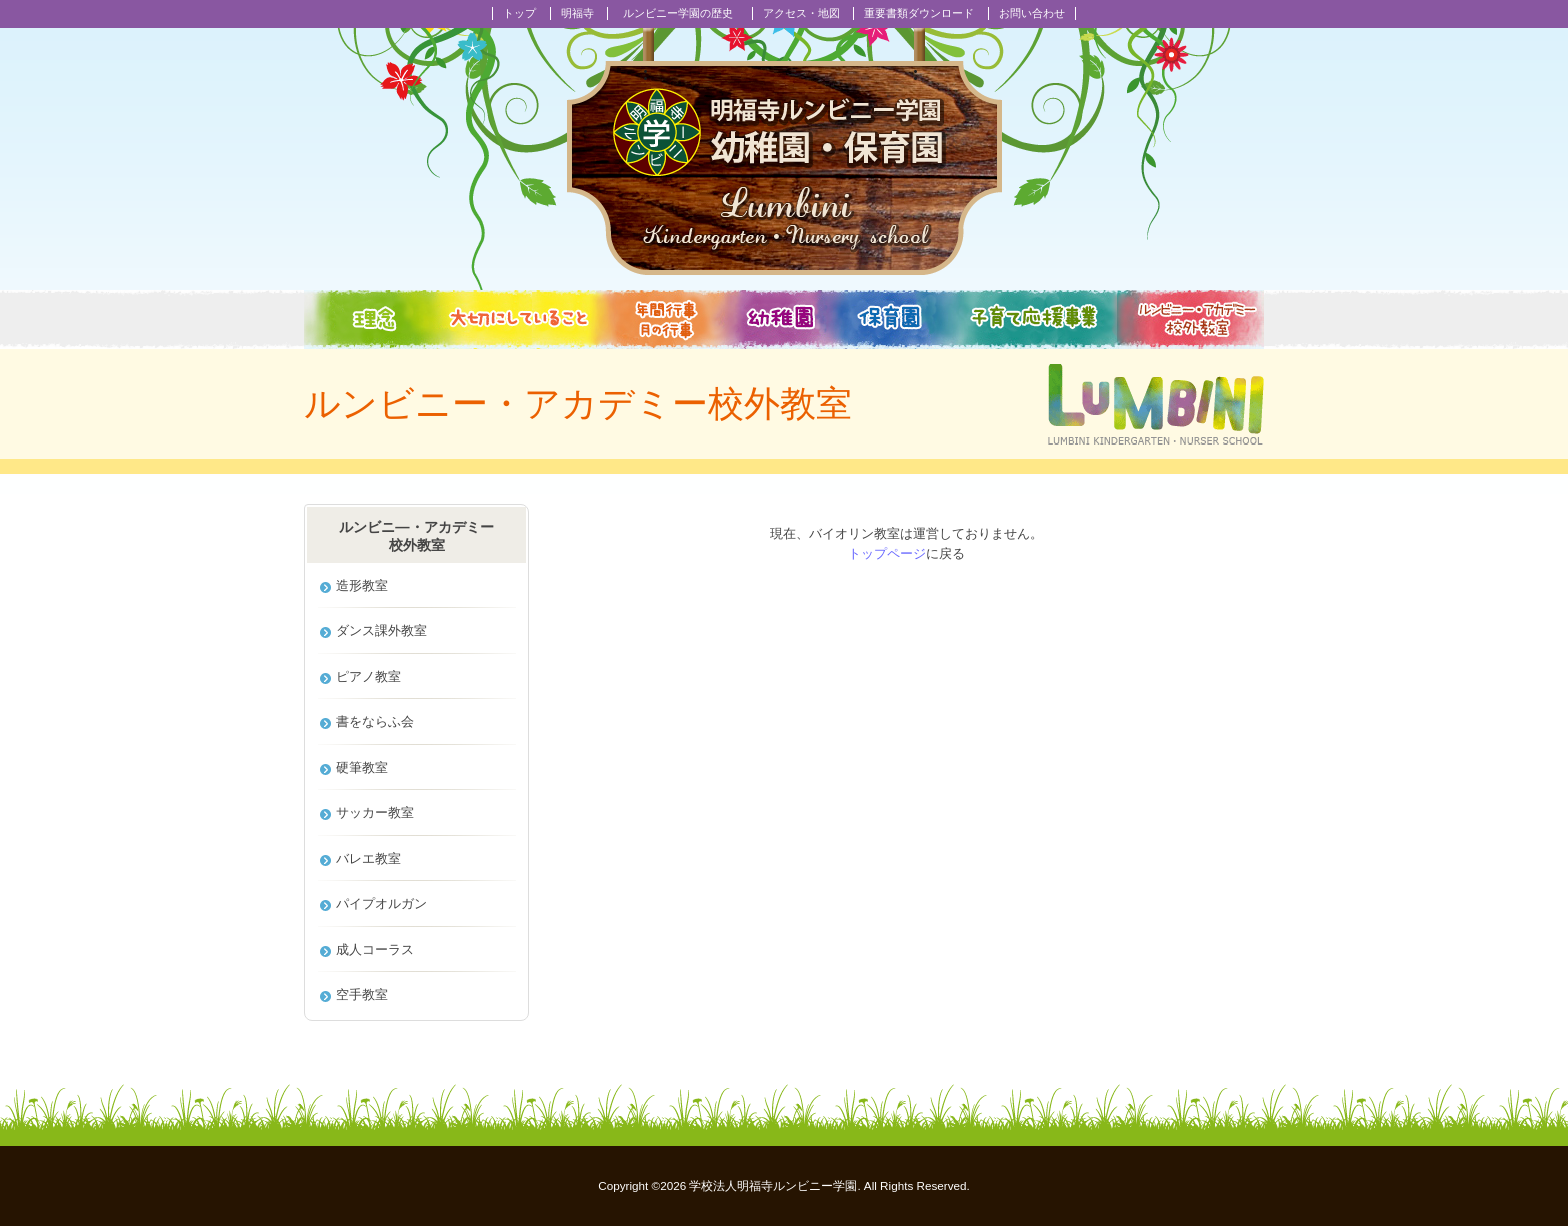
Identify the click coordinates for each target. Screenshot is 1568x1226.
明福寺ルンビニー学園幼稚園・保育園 (784, 151)
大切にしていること (518, 319)
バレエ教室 (368, 858)
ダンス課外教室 (381, 630)
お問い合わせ (1032, 13)
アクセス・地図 (801, 13)
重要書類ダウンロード (919, 13)
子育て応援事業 (1033, 319)
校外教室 (1190, 319)
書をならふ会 (375, 721)
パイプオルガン (381, 903)
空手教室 (362, 994)
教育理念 (366, 319)
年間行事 (667, 319)
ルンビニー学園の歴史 (678, 13)
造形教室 (362, 585)
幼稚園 (782, 319)
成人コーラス (375, 949)
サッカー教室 (375, 812)
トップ (519, 13)
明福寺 (577, 13)
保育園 (893, 319)
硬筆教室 (362, 767)
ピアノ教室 (368, 676)
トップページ (887, 553)
